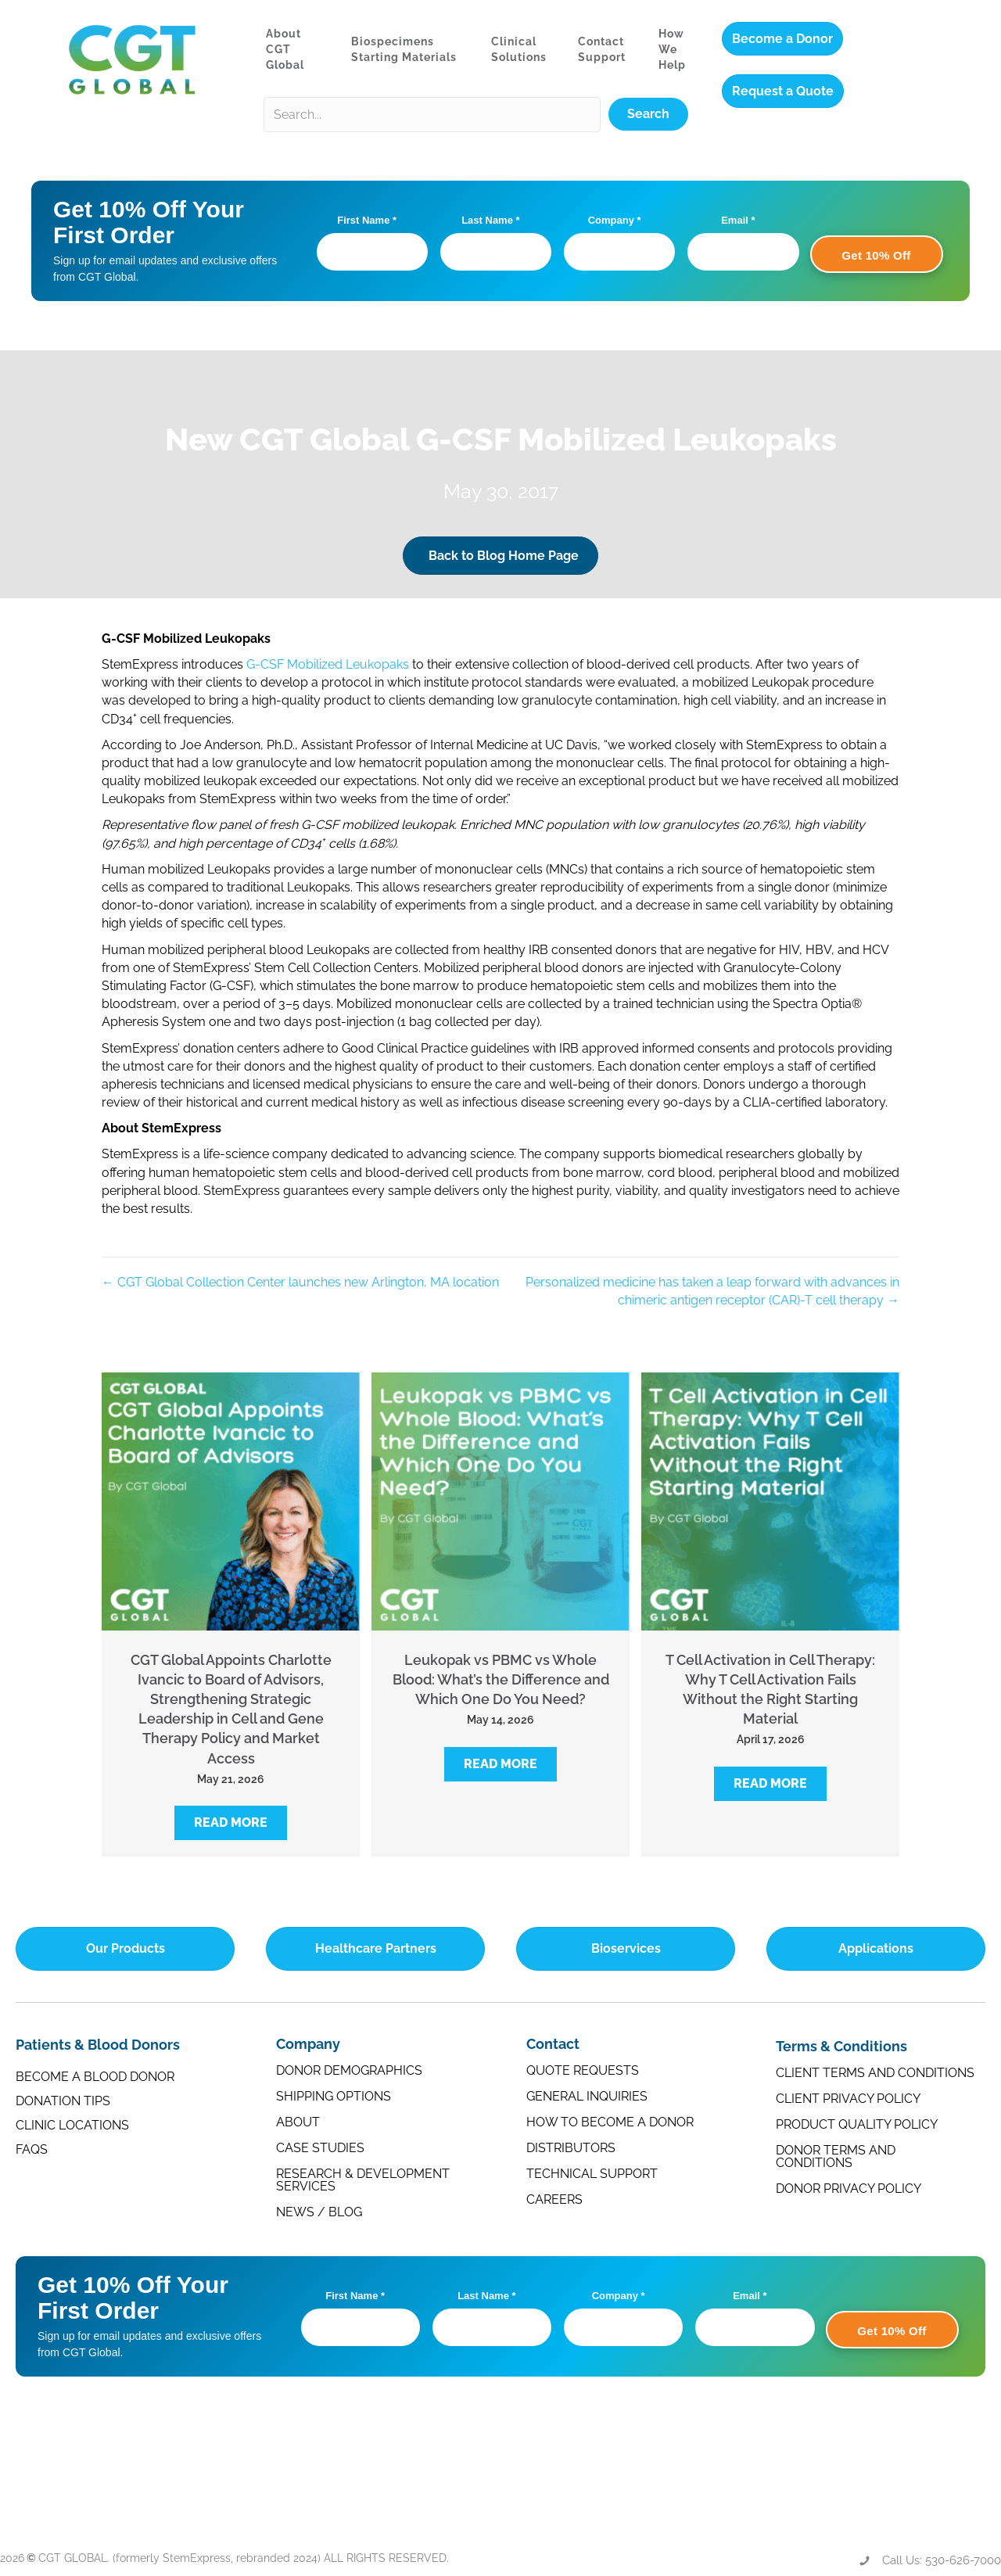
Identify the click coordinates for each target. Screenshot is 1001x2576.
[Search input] (432, 114)
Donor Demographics (349, 2070)
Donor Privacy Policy (848, 2188)
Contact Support (602, 49)
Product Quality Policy (857, 2124)
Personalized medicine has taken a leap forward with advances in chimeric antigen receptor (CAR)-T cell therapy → (712, 1291)
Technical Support (592, 2173)
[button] (230, 1823)
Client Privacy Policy (848, 2098)
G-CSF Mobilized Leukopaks (327, 664)
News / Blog (319, 2212)
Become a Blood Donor (95, 2076)
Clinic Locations (72, 2125)
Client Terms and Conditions (875, 2072)
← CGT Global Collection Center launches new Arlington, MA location (300, 1282)
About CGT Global (285, 49)
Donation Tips (63, 2100)
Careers (554, 2199)
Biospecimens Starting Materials (404, 49)
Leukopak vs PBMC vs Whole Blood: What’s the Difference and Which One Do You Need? (501, 1679)
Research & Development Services (363, 2180)
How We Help (672, 49)
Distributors (570, 2147)
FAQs (32, 2149)
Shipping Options (333, 2096)
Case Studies (320, 2147)
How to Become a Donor (610, 2122)
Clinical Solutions (519, 49)
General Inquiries (587, 2096)
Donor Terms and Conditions (835, 2156)
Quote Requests (582, 2070)
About (298, 2122)
